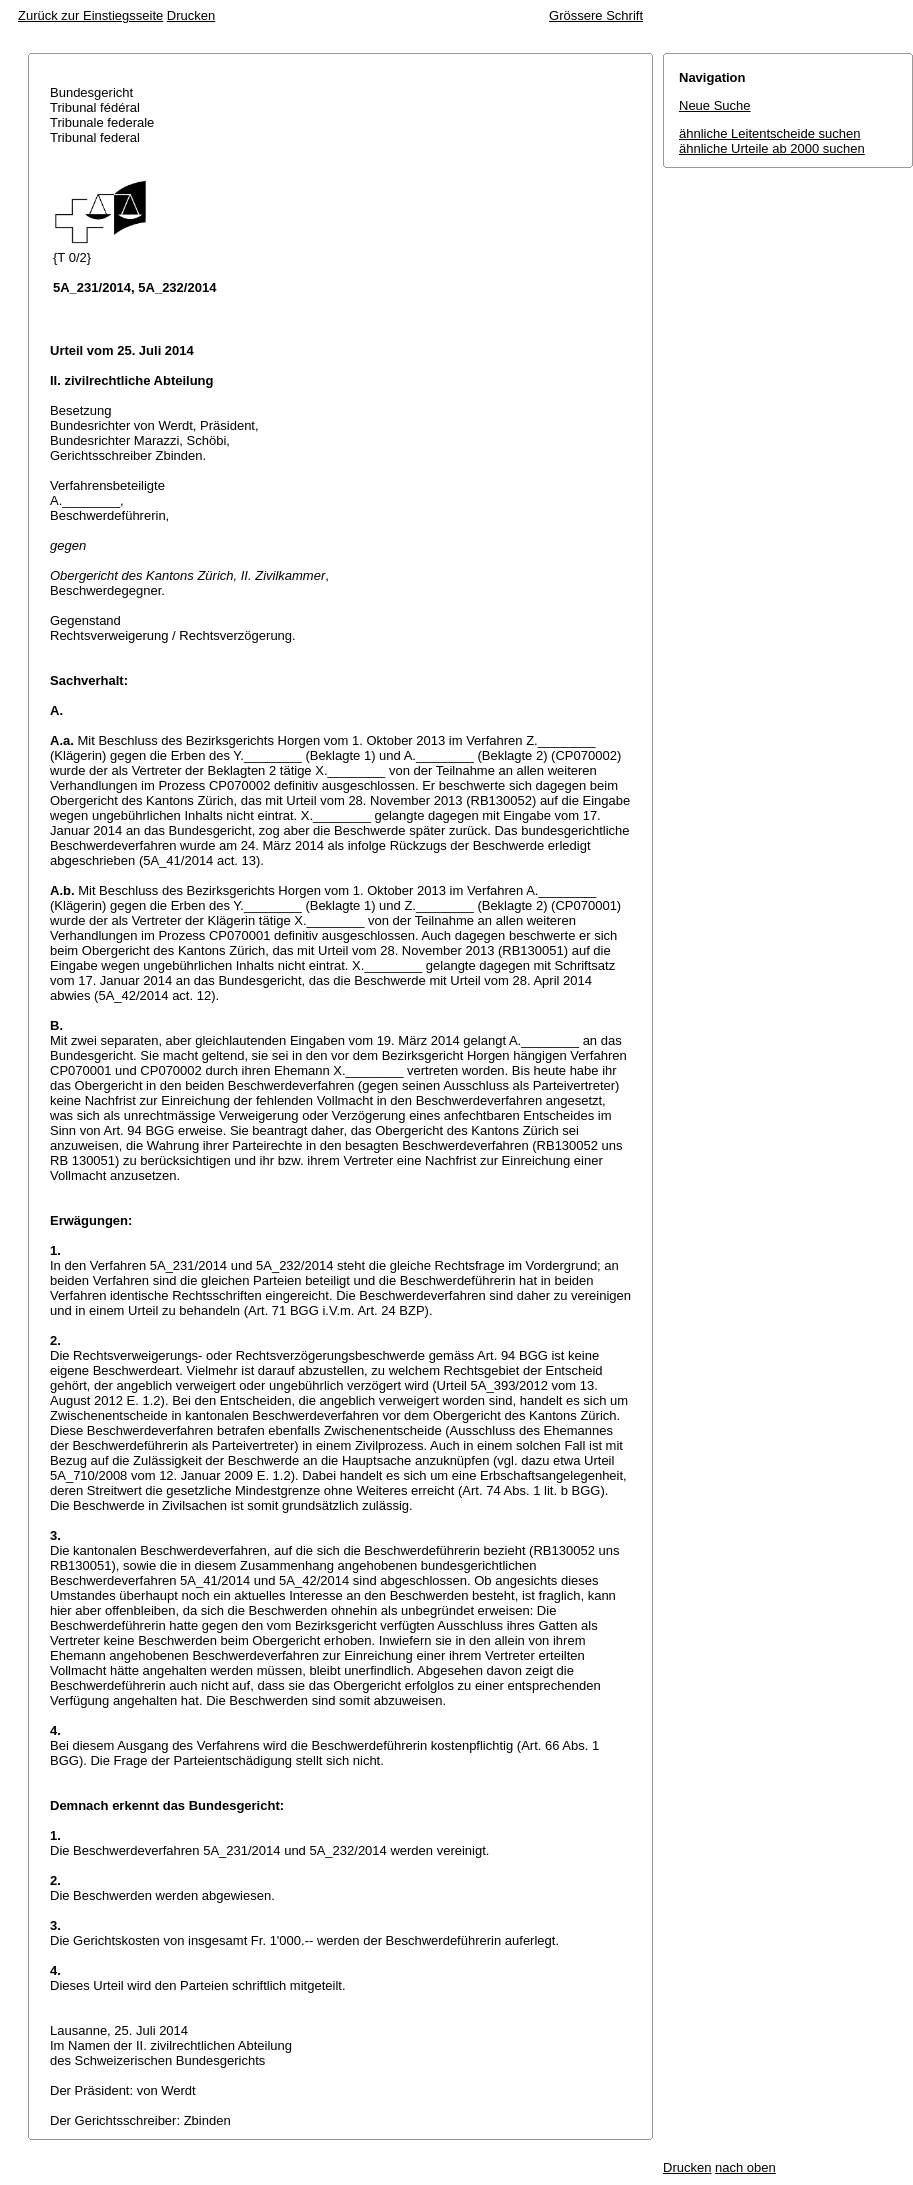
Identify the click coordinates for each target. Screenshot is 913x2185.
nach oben (745, 2167)
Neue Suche (715, 105)
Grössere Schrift (596, 15)
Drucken (191, 15)
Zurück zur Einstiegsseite (90, 15)
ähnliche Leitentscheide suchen (769, 133)
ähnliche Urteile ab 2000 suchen (772, 148)
